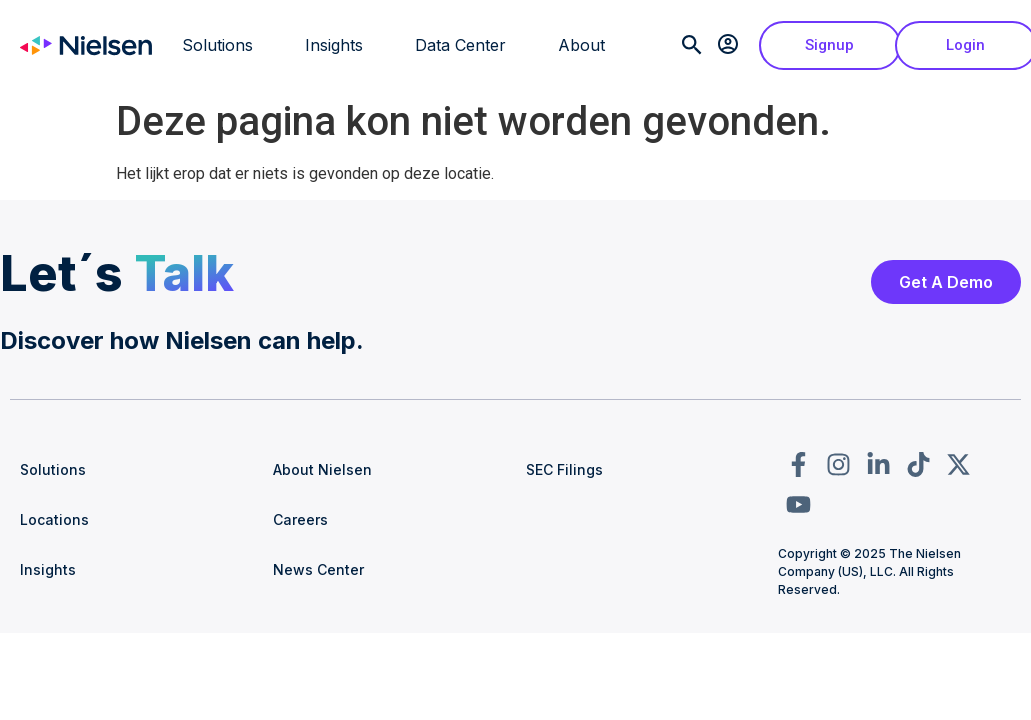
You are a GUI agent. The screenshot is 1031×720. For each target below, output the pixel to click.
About (581, 45)
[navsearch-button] (689, 50)
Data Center (460, 45)
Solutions (217, 45)
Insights (334, 45)
